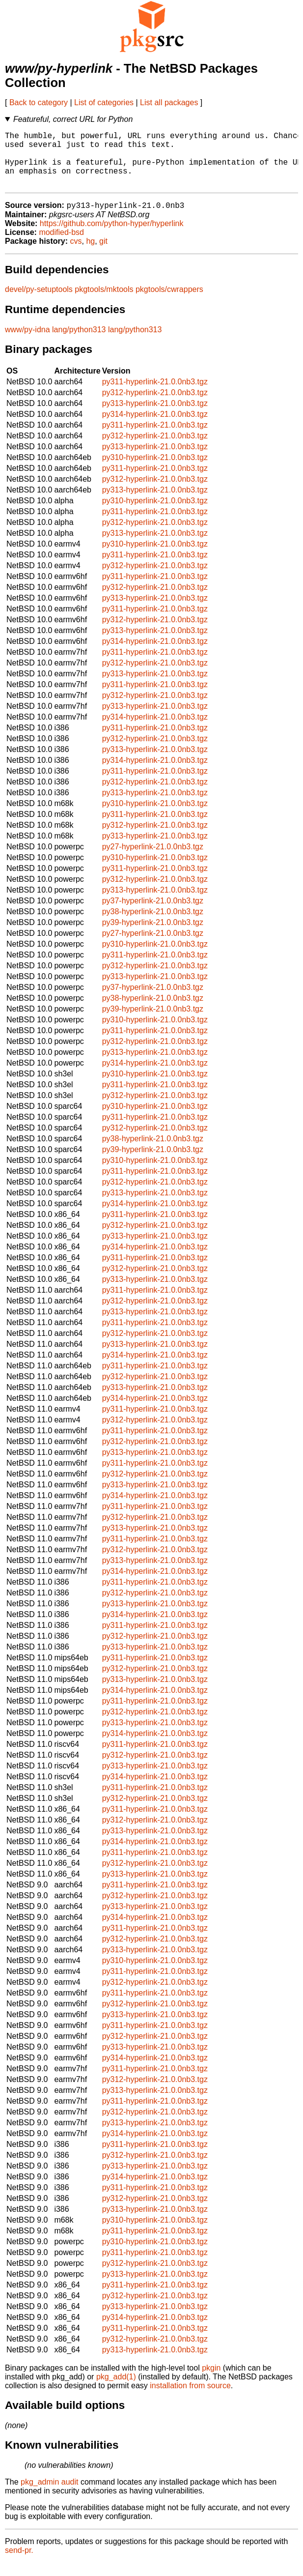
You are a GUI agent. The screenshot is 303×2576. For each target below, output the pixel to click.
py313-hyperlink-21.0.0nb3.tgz (155, 416)
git (103, 254)
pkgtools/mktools (104, 302)
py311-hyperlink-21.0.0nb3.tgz (155, 395)
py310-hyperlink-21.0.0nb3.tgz (155, 470)
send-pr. (19, 2563)
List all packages (169, 102)
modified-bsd (61, 245)
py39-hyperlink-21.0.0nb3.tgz (152, 935)
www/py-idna (27, 343)
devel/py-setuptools (39, 302)
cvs (76, 254)
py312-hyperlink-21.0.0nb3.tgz (155, 406)
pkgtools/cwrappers (169, 302)
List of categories (104, 102)
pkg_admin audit (49, 2495)
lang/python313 (79, 343)
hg (90, 254)
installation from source (190, 2399)
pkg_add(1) (116, 2390)
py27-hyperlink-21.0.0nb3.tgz (152, 860)
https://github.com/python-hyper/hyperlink (112, 236)
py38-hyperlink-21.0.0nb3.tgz (152, 925)
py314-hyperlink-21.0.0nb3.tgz (155, 427)
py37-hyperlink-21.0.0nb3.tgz (152, 914)
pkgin (211, 2381)
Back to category (38, 102)
